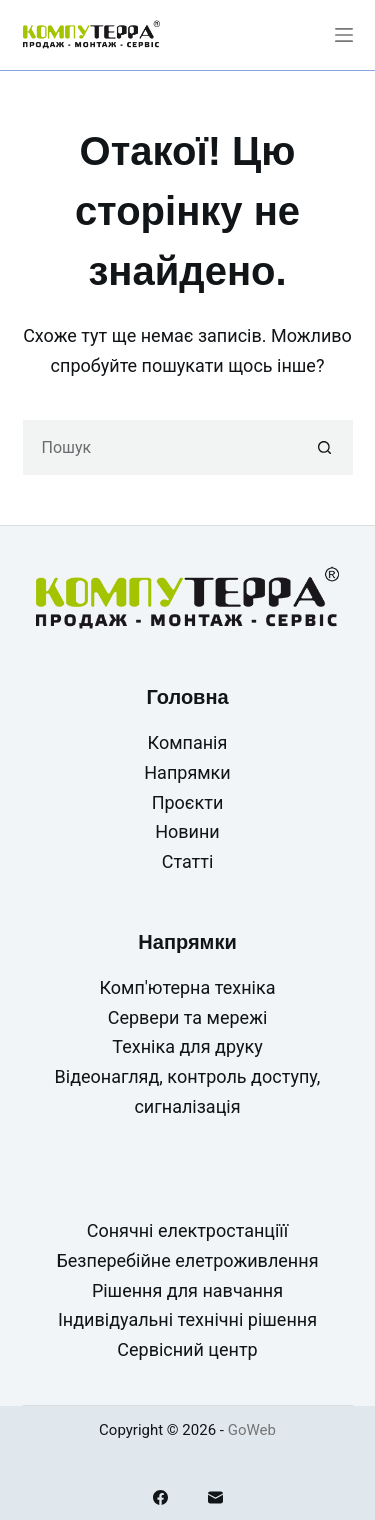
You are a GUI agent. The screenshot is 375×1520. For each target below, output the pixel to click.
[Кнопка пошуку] (325, 447)
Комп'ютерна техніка (188, 987)
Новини (187, 831)
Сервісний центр (187, 1349)
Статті (188, 861)
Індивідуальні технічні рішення (187, 1319)
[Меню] (344, 35)
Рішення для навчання (187, 1290)
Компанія (188, 742)
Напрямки (187, 772)
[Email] (215, 1497)
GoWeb (252, 1430)
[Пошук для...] (160, 447)
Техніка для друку (187, 1046)
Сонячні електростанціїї (188, 1230)
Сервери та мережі (188, 1017)
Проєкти (188, 802)
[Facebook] (160, 1497)
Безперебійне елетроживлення (187, 1260)
